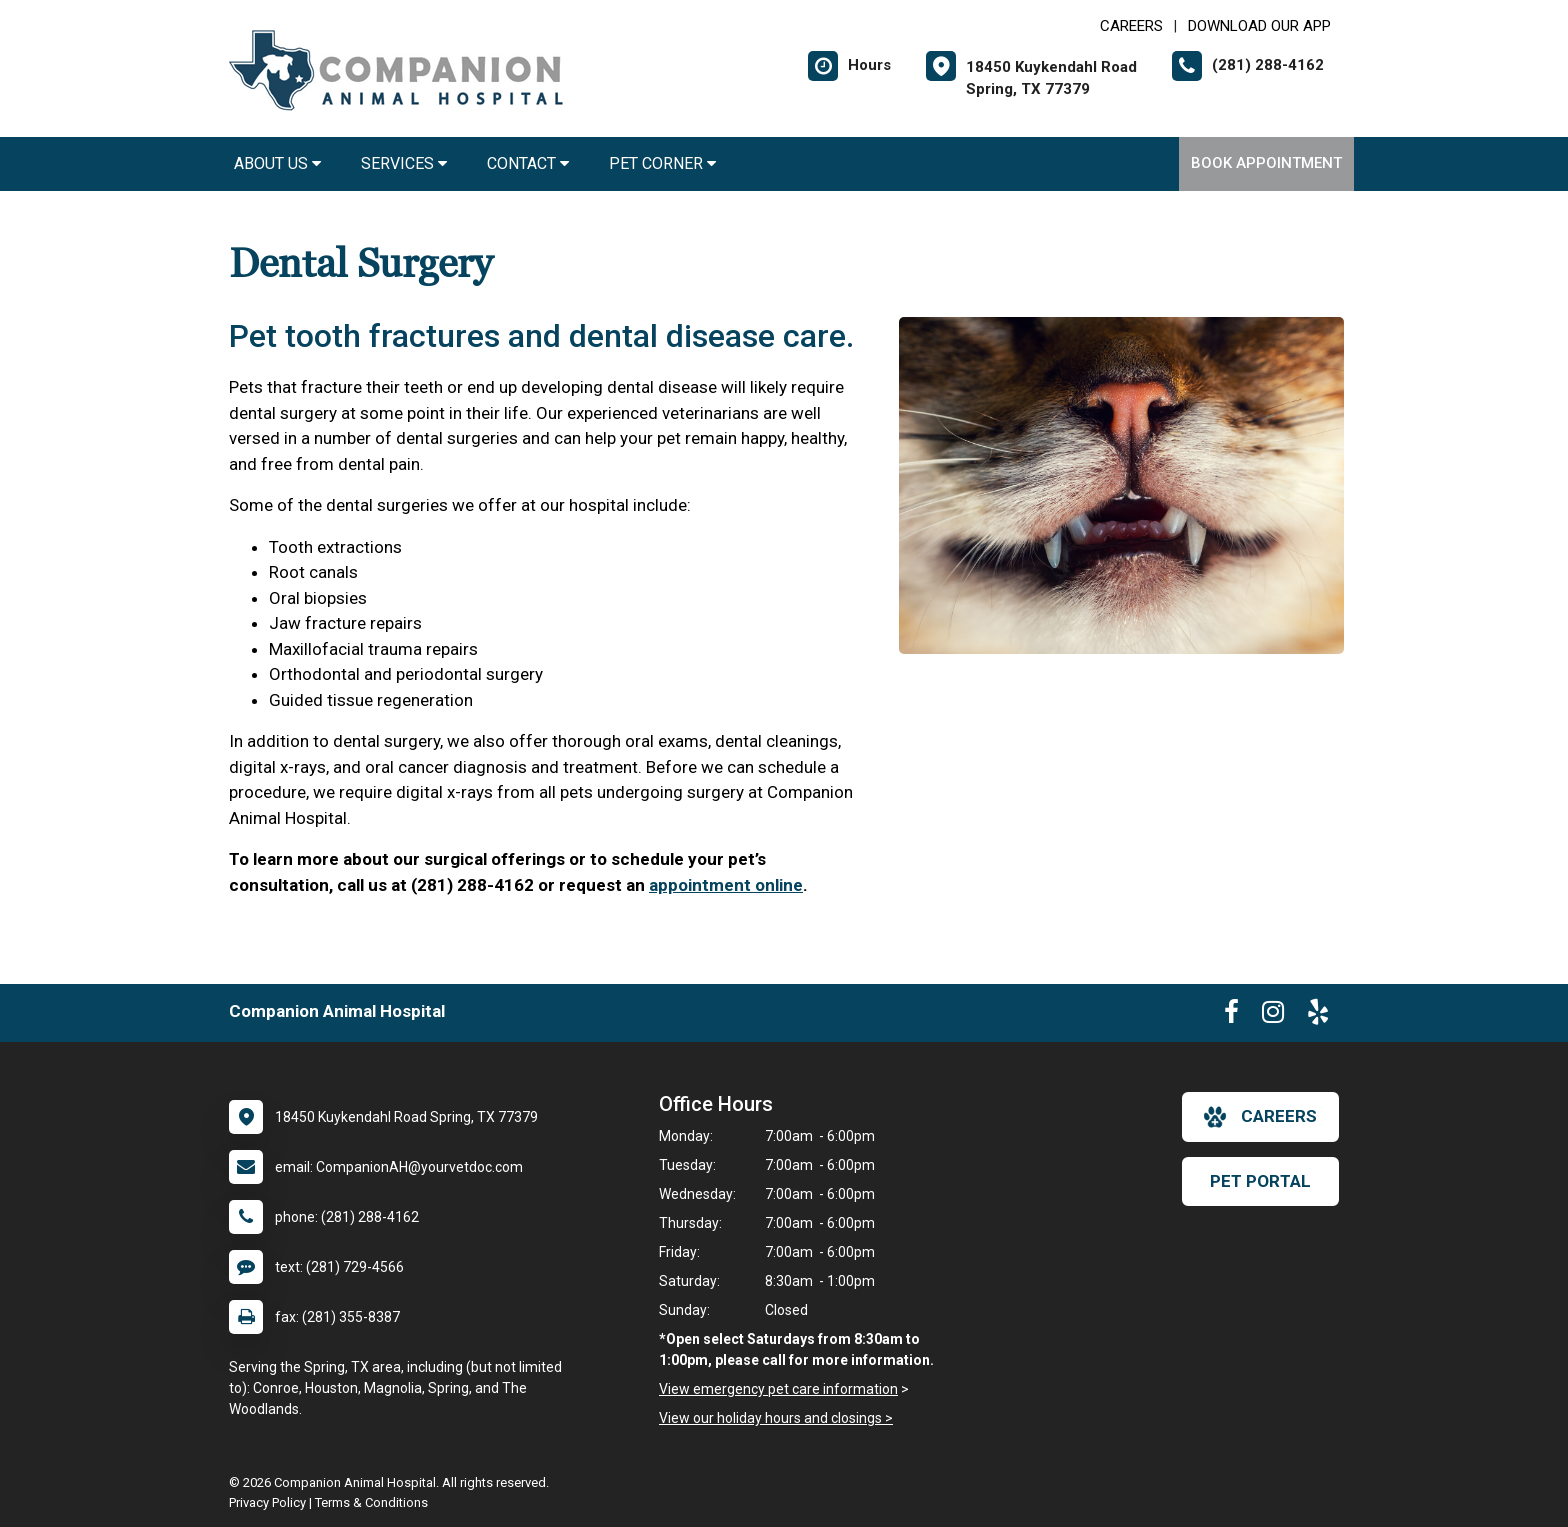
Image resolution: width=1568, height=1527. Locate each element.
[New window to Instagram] (1273, 1016)
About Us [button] (277, 163)
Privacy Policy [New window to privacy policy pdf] (267, 1502)
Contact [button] (528, 163)
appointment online (726, 885)
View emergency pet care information (778, 1389)
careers (1260, 1117)
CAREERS (1131, 26)
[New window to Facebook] (1231, 1016)
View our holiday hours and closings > (776, 1418)
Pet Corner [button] (662, 163)
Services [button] (404, 163)
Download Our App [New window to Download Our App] (1259, 26)
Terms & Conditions (371, 1502)
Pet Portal (1260, 1181)
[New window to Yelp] (1318, 1016)
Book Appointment (1266, 163)
